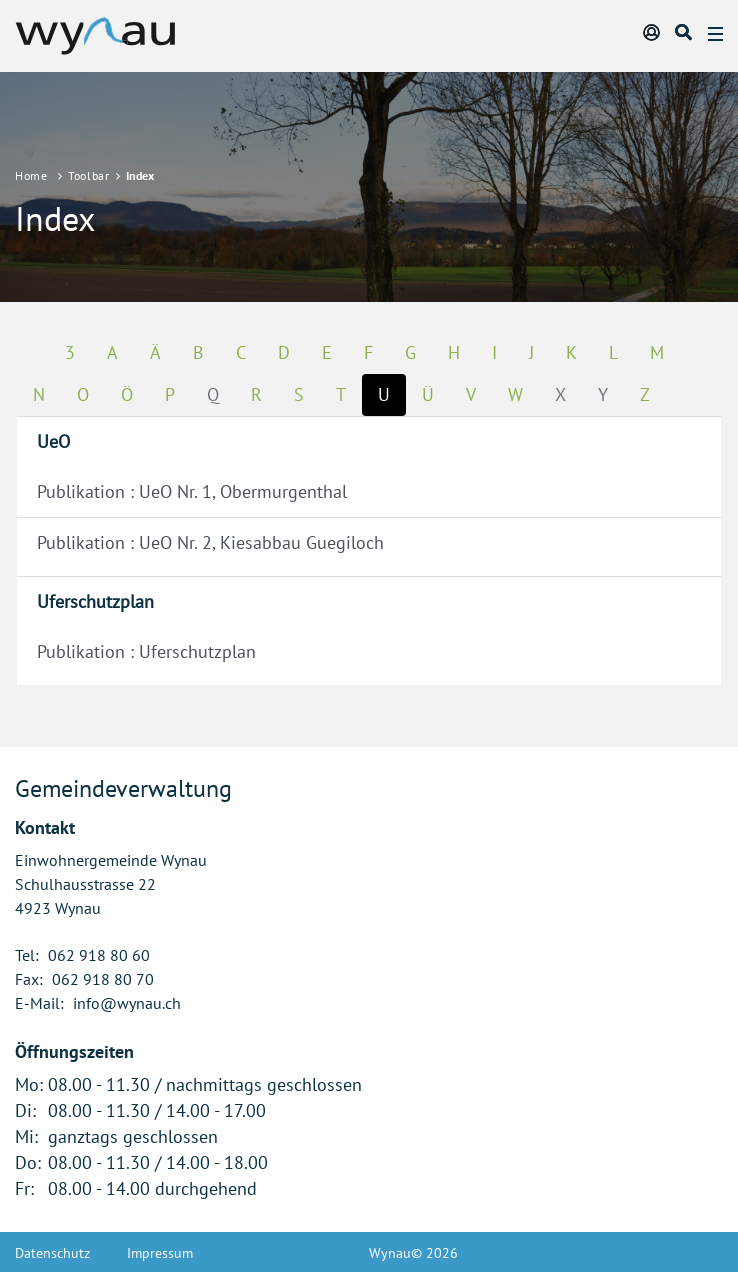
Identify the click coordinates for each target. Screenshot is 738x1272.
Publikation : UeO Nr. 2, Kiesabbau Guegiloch (210, 542)
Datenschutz (52, 1253)
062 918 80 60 (99, 955)
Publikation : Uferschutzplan (146, 651)
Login (653, 32)
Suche (685, 32)
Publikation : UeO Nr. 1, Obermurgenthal (192, 491)
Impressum (160, 1253)
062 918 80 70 (103, 979)
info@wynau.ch (127, 1003)
